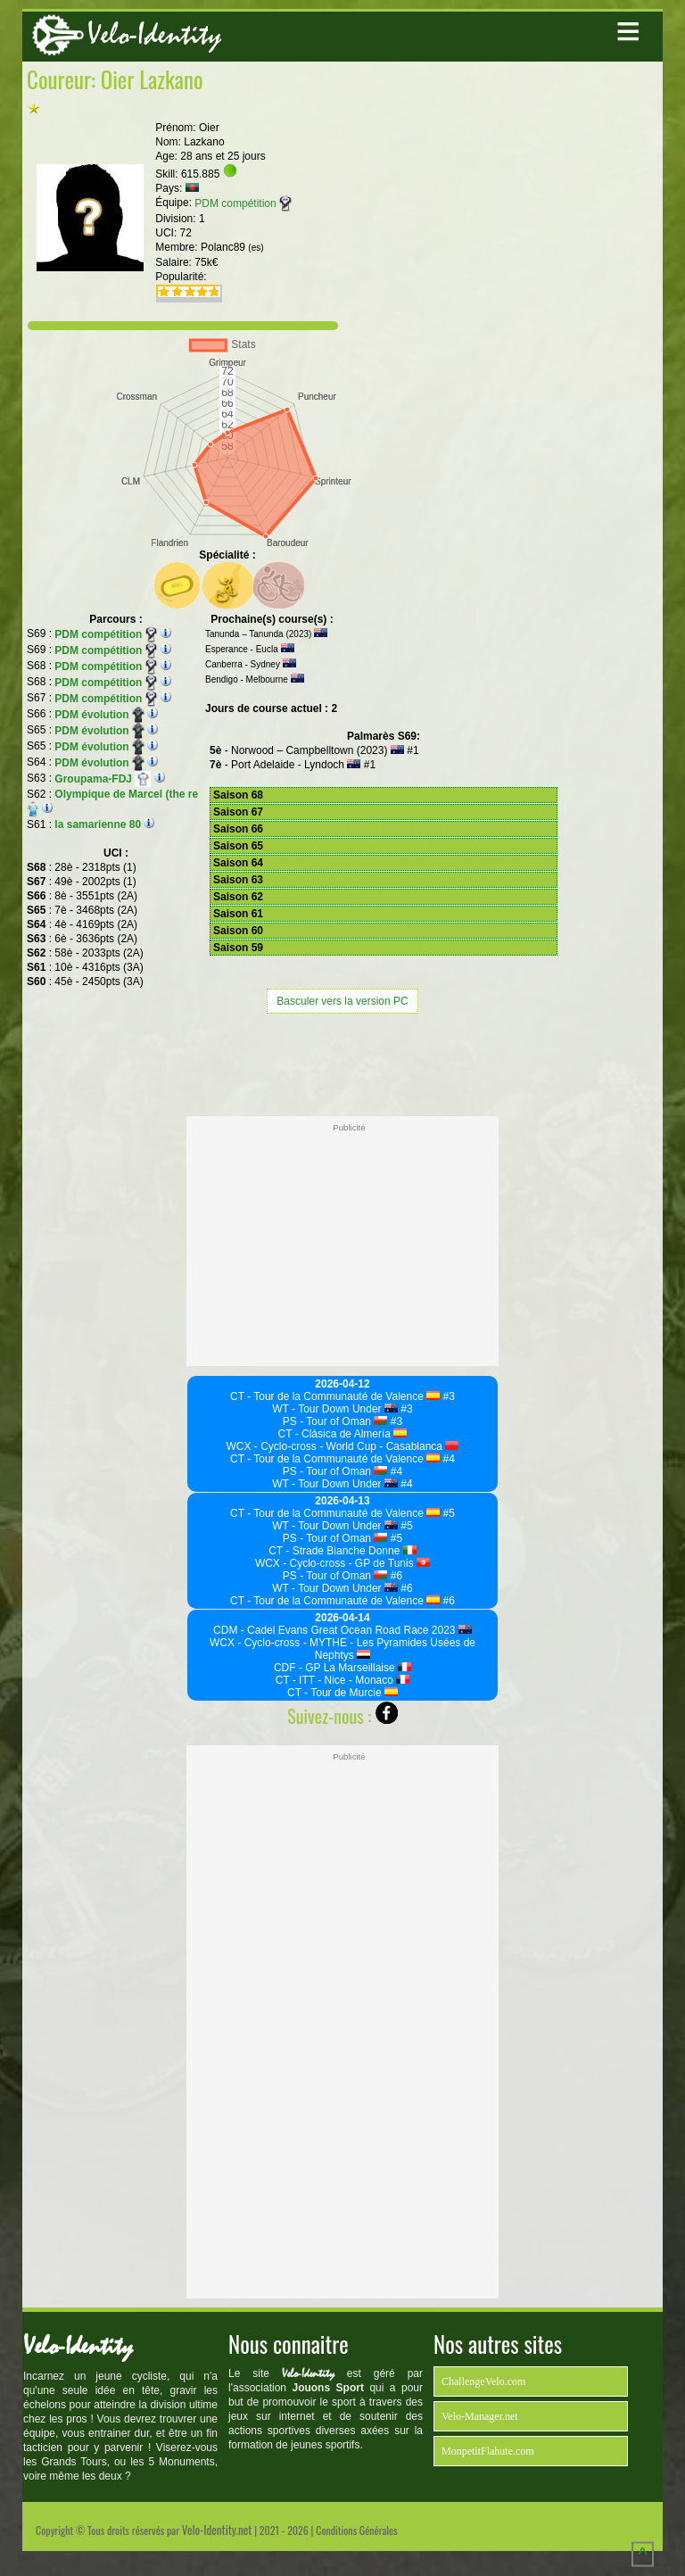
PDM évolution (99, 714)
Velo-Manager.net (480, 2416)
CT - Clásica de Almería (343, 1434)
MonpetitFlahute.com (488, 2451)
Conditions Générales (356, 2530)
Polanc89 (232, 247)
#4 (447, 1459)
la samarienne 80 (97, 824)
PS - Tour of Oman (335, 1421)
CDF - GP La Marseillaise (342, 1667)
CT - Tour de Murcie (342, 1692)
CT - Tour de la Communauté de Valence (335, 1396)
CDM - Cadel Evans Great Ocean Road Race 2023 (342, 1630)
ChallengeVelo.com (483, 2381)
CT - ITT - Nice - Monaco (343, 1680)
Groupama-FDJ (102, 779)
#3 (447, 1396)
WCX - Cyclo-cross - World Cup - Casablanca (343, 1446)
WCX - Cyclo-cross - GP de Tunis (342, 1563)
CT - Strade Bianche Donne (342, 1551)
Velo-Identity (154, 34)
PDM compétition (242, 203)
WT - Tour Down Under (335, 1409)
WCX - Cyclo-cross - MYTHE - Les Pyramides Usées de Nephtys (342, 1648)
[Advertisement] (342, 1062)
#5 (447, 1513)
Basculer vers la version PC (342, 1001)
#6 (394, 1576)
